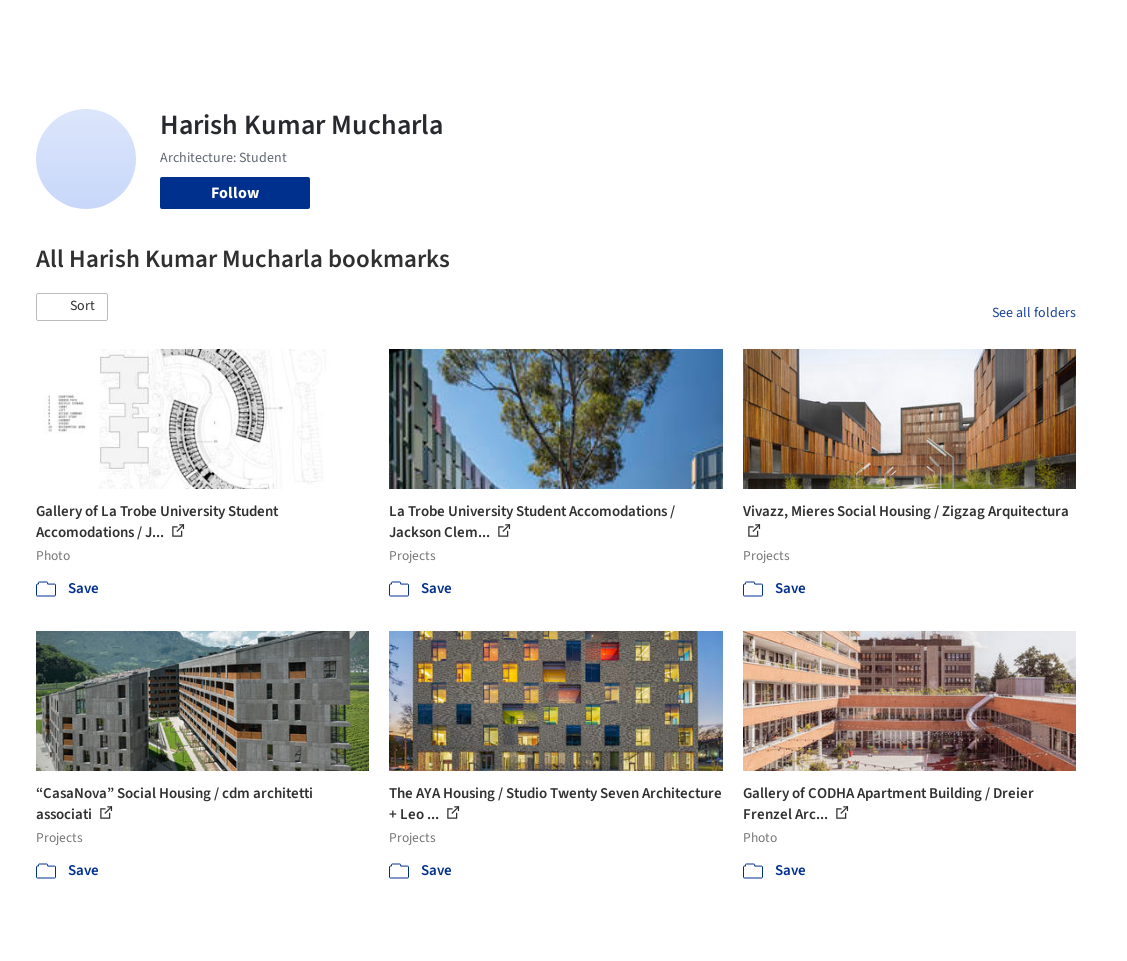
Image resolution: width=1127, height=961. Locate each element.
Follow (235, 193)
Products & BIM (569, 28)
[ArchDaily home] (52, 28)
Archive (813, 28)
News (757, 28)
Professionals (680, 28)
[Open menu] (1076, 28)
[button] (72, 307)
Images (480, 28)
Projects (416, 28)
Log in (911, 28)
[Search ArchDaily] (252, 28)
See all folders (1034, 313)
